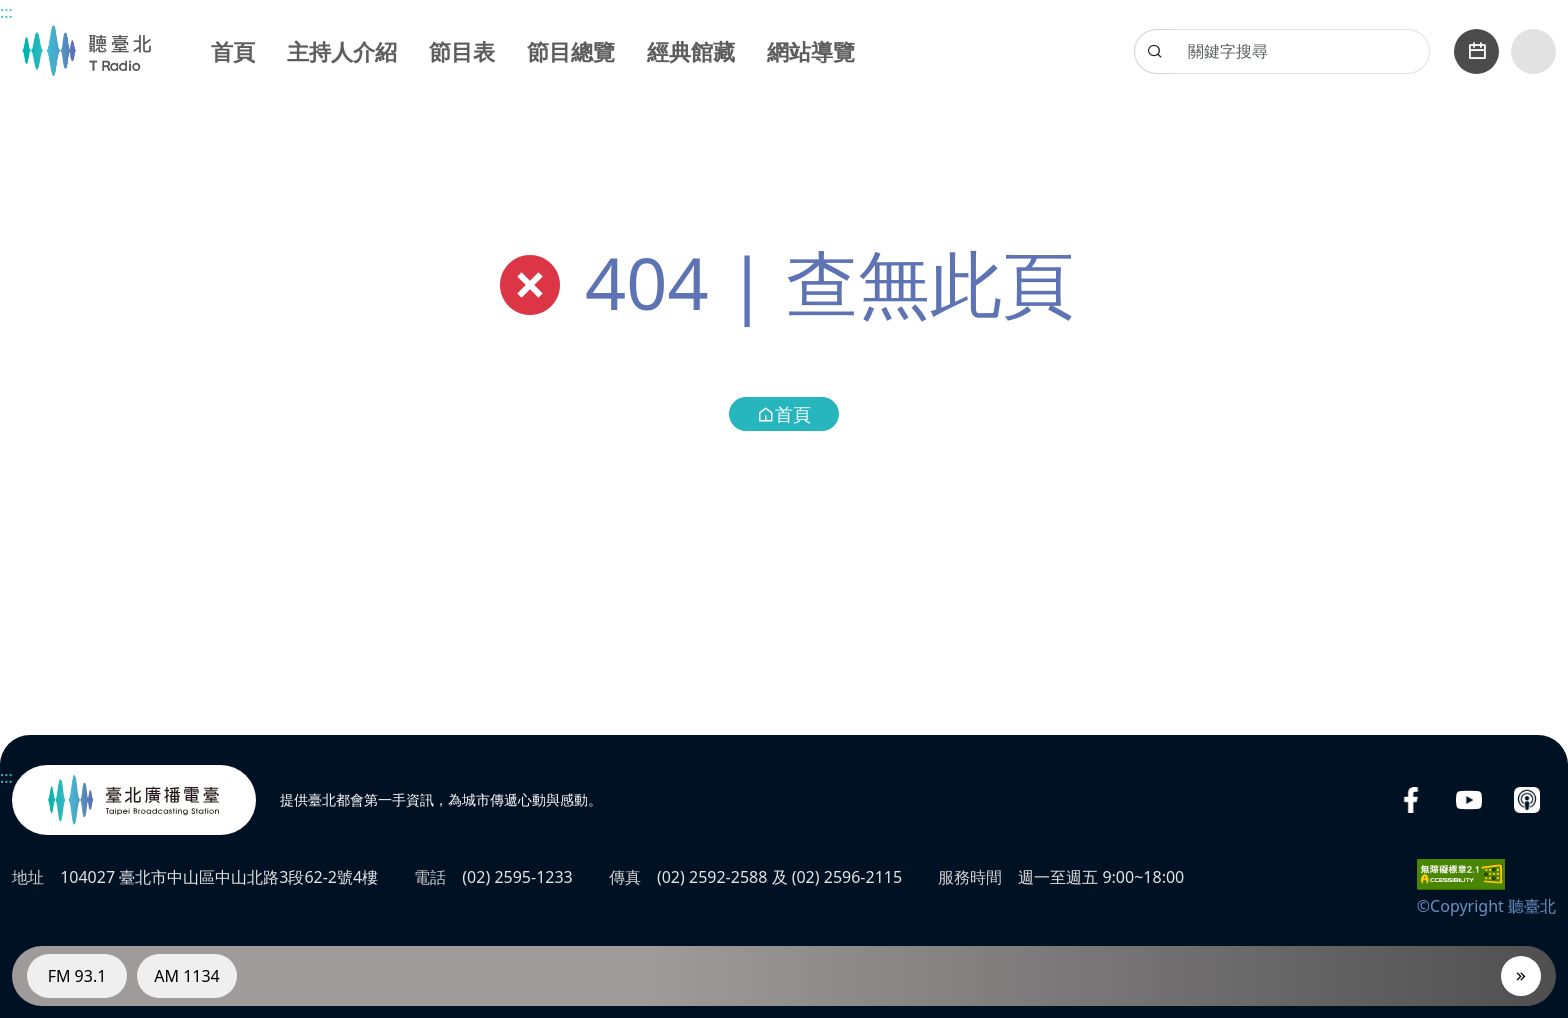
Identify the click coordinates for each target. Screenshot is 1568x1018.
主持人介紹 (342, 51)
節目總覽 (571, 51)
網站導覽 (811, 51)
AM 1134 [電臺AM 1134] (187, 976)
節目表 (462, 51)
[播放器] (1521, 976)
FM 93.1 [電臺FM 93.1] (77, 976)
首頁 (233, 51)
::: (6, 12)
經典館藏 (691, 51)
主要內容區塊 (10, 10)
